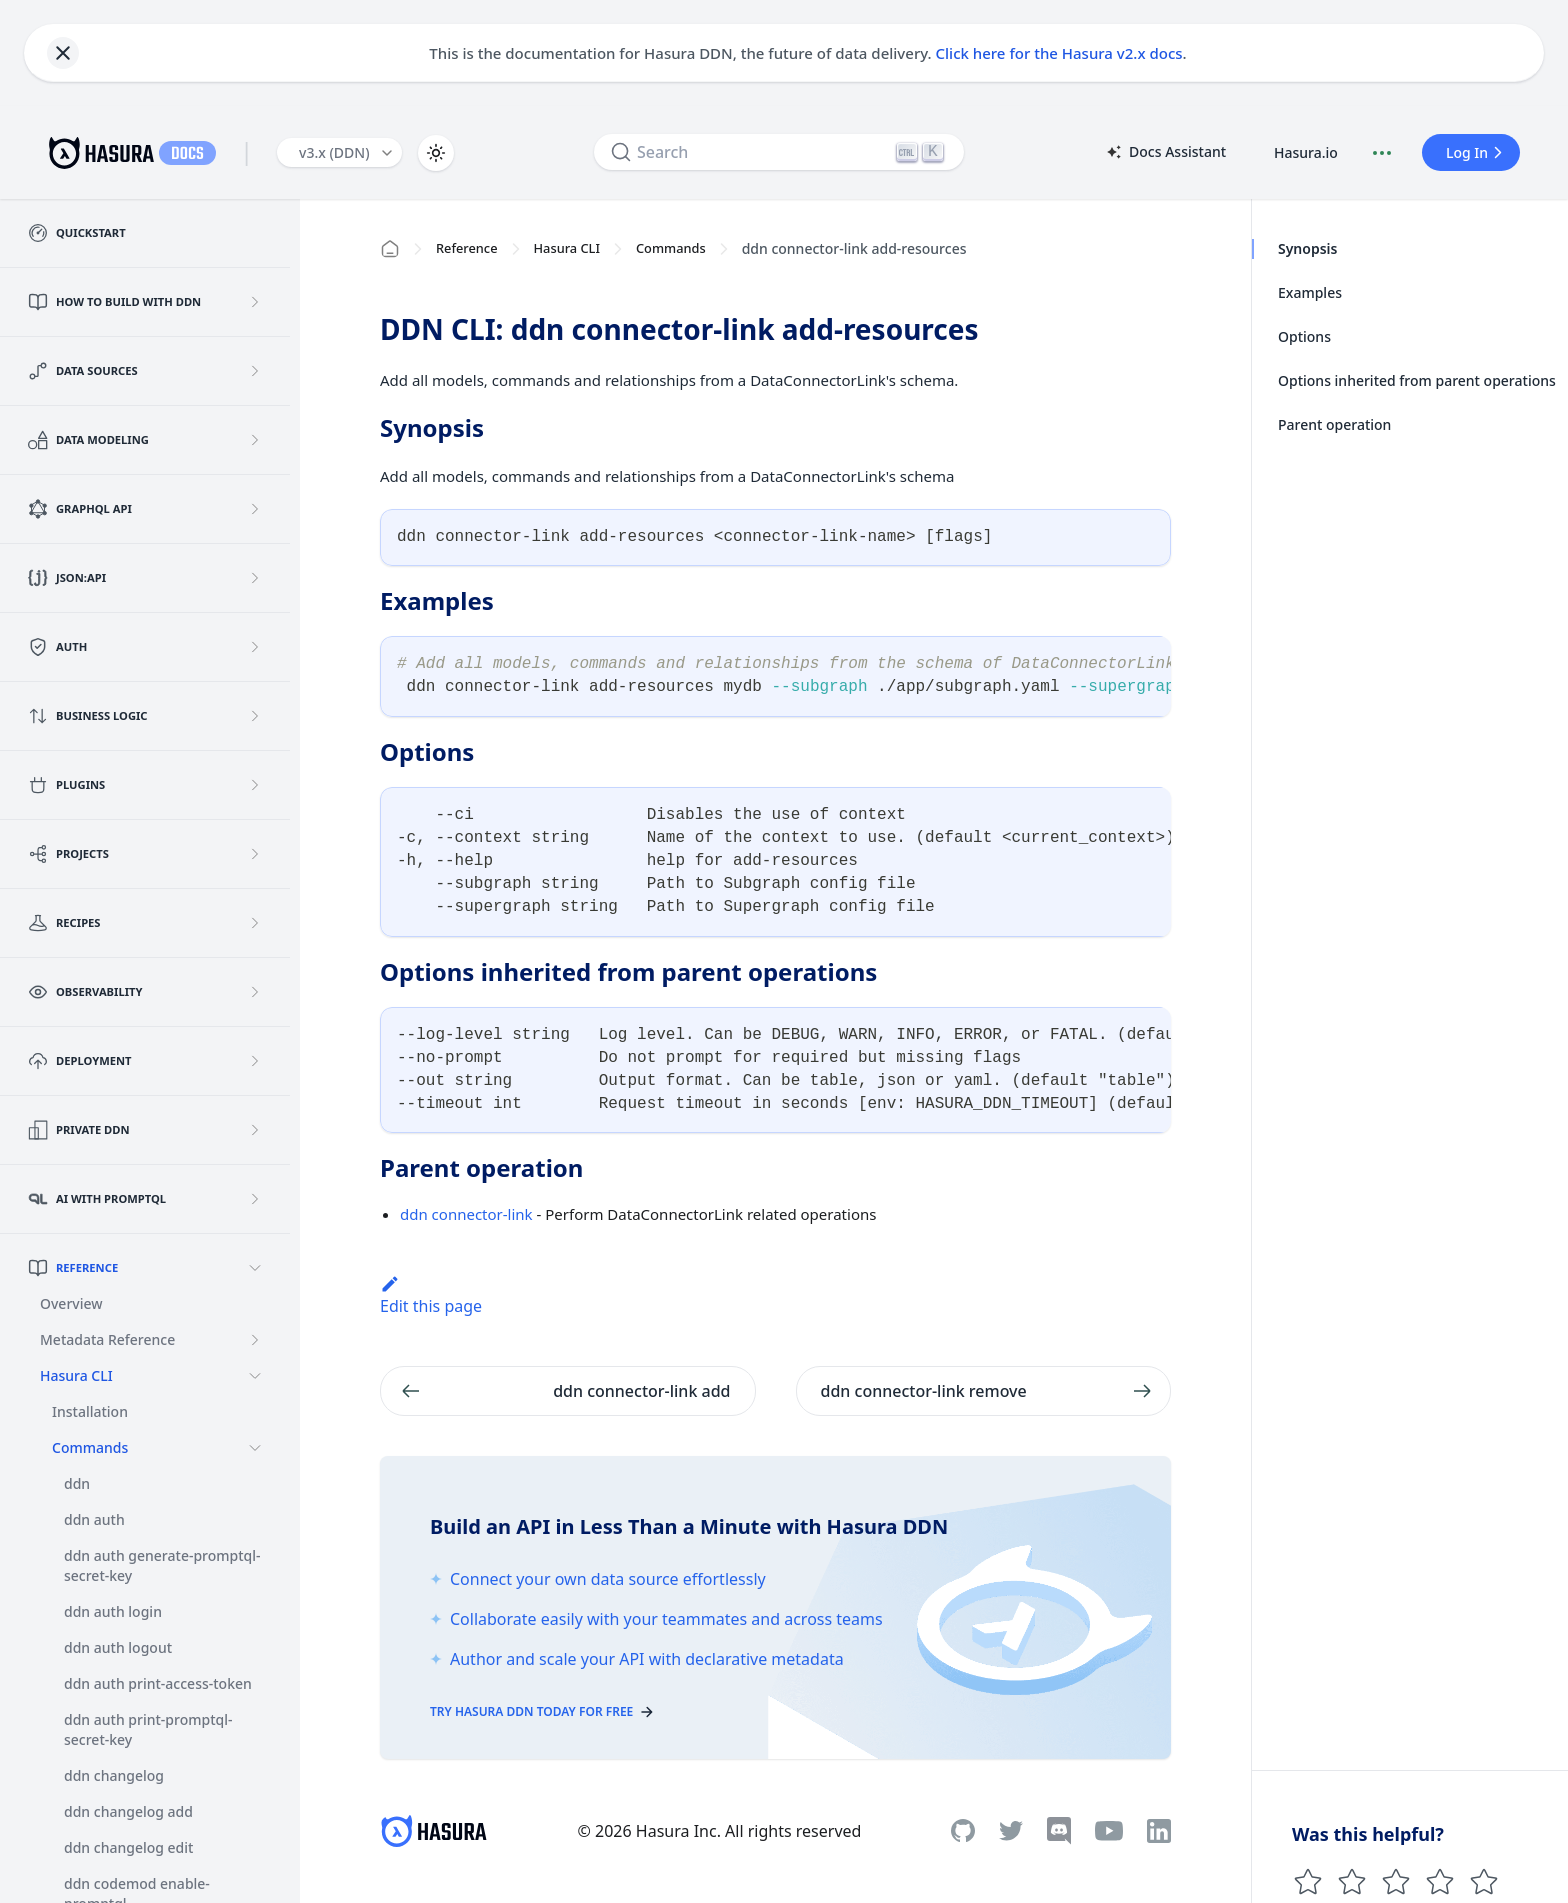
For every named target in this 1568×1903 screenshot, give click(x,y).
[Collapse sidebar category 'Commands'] (255, 1448)
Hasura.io (1306, 152)
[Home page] (390, 249)
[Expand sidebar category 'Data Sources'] (255, 371)
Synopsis (1307, 248)
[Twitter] (1011, 1831)
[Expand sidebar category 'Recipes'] (255, 923)
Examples (1310, 292)
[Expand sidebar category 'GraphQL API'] (255, 509)
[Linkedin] (1159, 1831)
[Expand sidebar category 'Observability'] (255, 992)
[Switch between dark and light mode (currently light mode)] (436, 153)
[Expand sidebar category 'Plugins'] (255, 785)
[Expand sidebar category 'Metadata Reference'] (255, 1340)
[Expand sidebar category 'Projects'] (255, 854)
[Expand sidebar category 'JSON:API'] (255, 578)
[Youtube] (1109, 1831)
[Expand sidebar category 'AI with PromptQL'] (255, 1199)
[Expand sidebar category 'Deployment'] (255, 1061)
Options (1304, 336)
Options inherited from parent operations (1417, 380)
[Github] (963, 1830)
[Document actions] (1382, 153)
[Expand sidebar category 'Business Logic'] (255, 716)
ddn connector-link (466, 1214)
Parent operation (1334, 424)
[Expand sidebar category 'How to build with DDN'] (255, 302)
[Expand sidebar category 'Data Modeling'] (255, 440)
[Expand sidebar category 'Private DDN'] (255, 1130)
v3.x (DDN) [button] (334, 152)
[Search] (779, 152)
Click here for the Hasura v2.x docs (1059, 53)
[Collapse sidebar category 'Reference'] (255, 1268)
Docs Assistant (1165, 153)
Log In (1477, 152)
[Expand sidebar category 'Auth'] (255, 647)
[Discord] (1059, 1831)
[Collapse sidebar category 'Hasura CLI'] (255, 1376)
